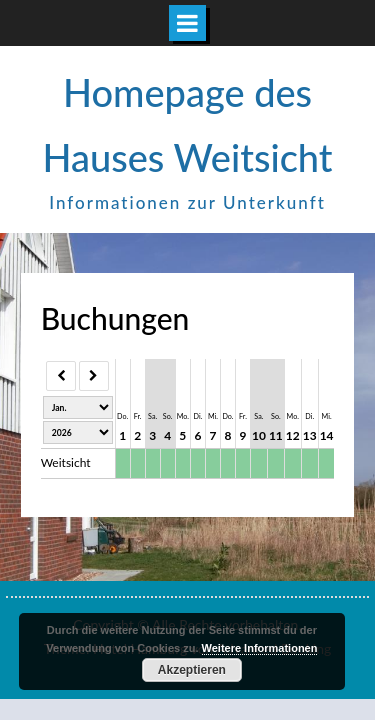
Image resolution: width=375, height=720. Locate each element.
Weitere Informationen (260, 648)
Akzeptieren (192, 670)
